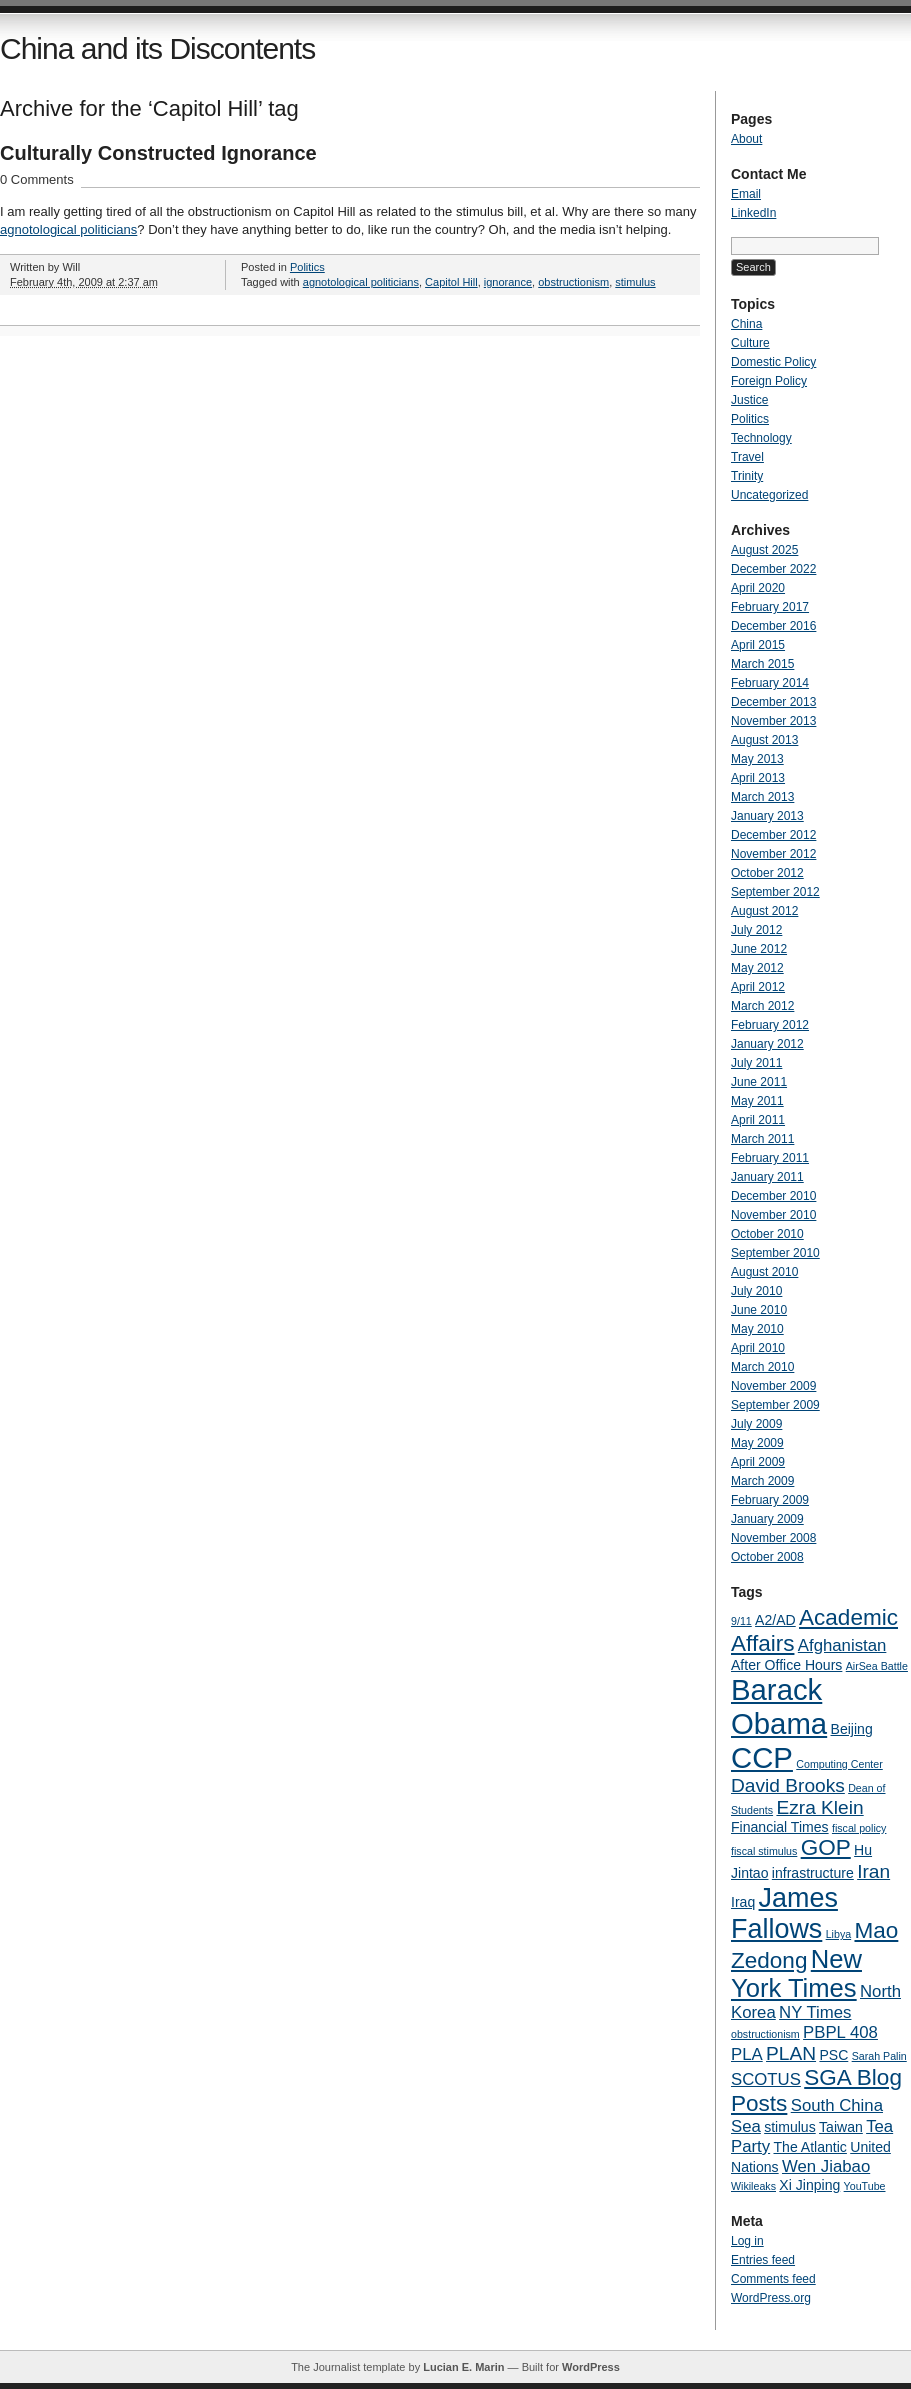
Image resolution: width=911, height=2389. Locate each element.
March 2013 (762, 797)
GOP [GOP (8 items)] (826, 1847)
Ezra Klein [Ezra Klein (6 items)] (819, 1807)
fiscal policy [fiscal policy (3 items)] (859, 1828)
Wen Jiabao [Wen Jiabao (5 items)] (826, 2166)
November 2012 (773, 854)
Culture (750, 343)
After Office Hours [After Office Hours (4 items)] (786, 1665)
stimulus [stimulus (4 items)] (790, 2127)
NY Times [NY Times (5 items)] (815, 2012)
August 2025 (764, 550)
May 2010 (757, 1329)
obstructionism (573, 282)
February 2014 (770, 683)
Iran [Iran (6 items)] (873, 1871)
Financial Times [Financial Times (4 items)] (780, 1827)
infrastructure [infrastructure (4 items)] (813, 1873)
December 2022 (773, 569)
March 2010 (762, 1367)
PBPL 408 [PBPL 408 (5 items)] (840, 2032)
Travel (747, 457)
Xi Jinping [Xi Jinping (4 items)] (809, 2185)
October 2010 (767, 1234)
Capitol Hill (451, 282)
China (746, 324)
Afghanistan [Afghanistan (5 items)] (842, 1645)
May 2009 (757, 1443)
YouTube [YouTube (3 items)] (865, 2186)
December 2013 (773, 702)
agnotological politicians (68, 229)
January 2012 (767, 1044)
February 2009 (770, 1500)
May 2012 (757, 968)
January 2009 (767, 1519)
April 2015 (758, 645)
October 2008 (767, 1557)
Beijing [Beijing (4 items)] (852, 1729)
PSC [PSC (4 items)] (833, 2055)
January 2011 (767, 1177)
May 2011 (757, 1101)
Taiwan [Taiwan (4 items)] (841, 2127)
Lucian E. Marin (463, 2367)
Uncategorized (769, 495)
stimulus (635, 282)
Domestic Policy (773, 362)
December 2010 (773, 1196)
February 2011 (770, 1158)
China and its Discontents (157, 48)
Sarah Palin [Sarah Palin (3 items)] (879, 2056)
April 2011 (758, 1120)
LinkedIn (753, 213)
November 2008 (773, 1538)
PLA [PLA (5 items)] (747, 2054)
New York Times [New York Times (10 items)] (796, 1973)
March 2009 (762, 1481)
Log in (747, 2241)
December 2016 (773, 626)
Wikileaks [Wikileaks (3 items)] (753, 2186)
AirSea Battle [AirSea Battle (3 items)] (877, 1666)
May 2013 (757, 759)
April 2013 (758, 778)
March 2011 (762, 1139)
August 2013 (764, 740)
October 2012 (767, 873)
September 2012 (775, 892)
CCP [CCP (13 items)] (762, 1757)
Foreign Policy (769, 381)
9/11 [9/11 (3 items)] (741, 1621)
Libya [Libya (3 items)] (838, 1934)
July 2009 (756, 1424)
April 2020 (758, 588)
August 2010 (764, 1272)
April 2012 (758, 987)
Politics (307, 267)
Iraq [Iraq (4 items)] (743, 1902)
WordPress (591, 2367)
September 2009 (775, 1405)
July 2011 (756, 1063)
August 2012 (764, 911)
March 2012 (762, 1006)
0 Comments (37, 179)
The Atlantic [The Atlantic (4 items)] (809, 2147)
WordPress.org (771, 2298)
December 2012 (773, 835)
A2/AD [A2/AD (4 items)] (775, 1620)
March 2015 (762, 664)
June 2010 (759, 1310)
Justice (749, 400)
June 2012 (759, 949)
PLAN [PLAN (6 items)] (791, 2053)
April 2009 (758, 1462)
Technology (761, 438)
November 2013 (773, 721)
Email (746, 194)
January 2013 (767, 816)
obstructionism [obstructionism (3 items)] (765, 2034)
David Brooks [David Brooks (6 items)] (788, 1785)
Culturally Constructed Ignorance (158, 153)
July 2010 (756, 1291)
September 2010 (775, 1253)
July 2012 (756, 930)
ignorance (508, 282)
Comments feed (773, 2279)
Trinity (747, 476)
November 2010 (773, 1215)
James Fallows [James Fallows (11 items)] (784, 1913)
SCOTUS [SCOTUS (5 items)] (766, 2079)
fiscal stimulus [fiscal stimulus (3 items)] (764, 1851)
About (746, 139)
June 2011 (759, 1082)
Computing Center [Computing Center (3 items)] (839, 1764)
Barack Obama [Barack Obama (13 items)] (779, 1706)
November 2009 (773, 1386)
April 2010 (758, 1348)
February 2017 (770, 607)
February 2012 (770, 1025)
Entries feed (763, 2260)
